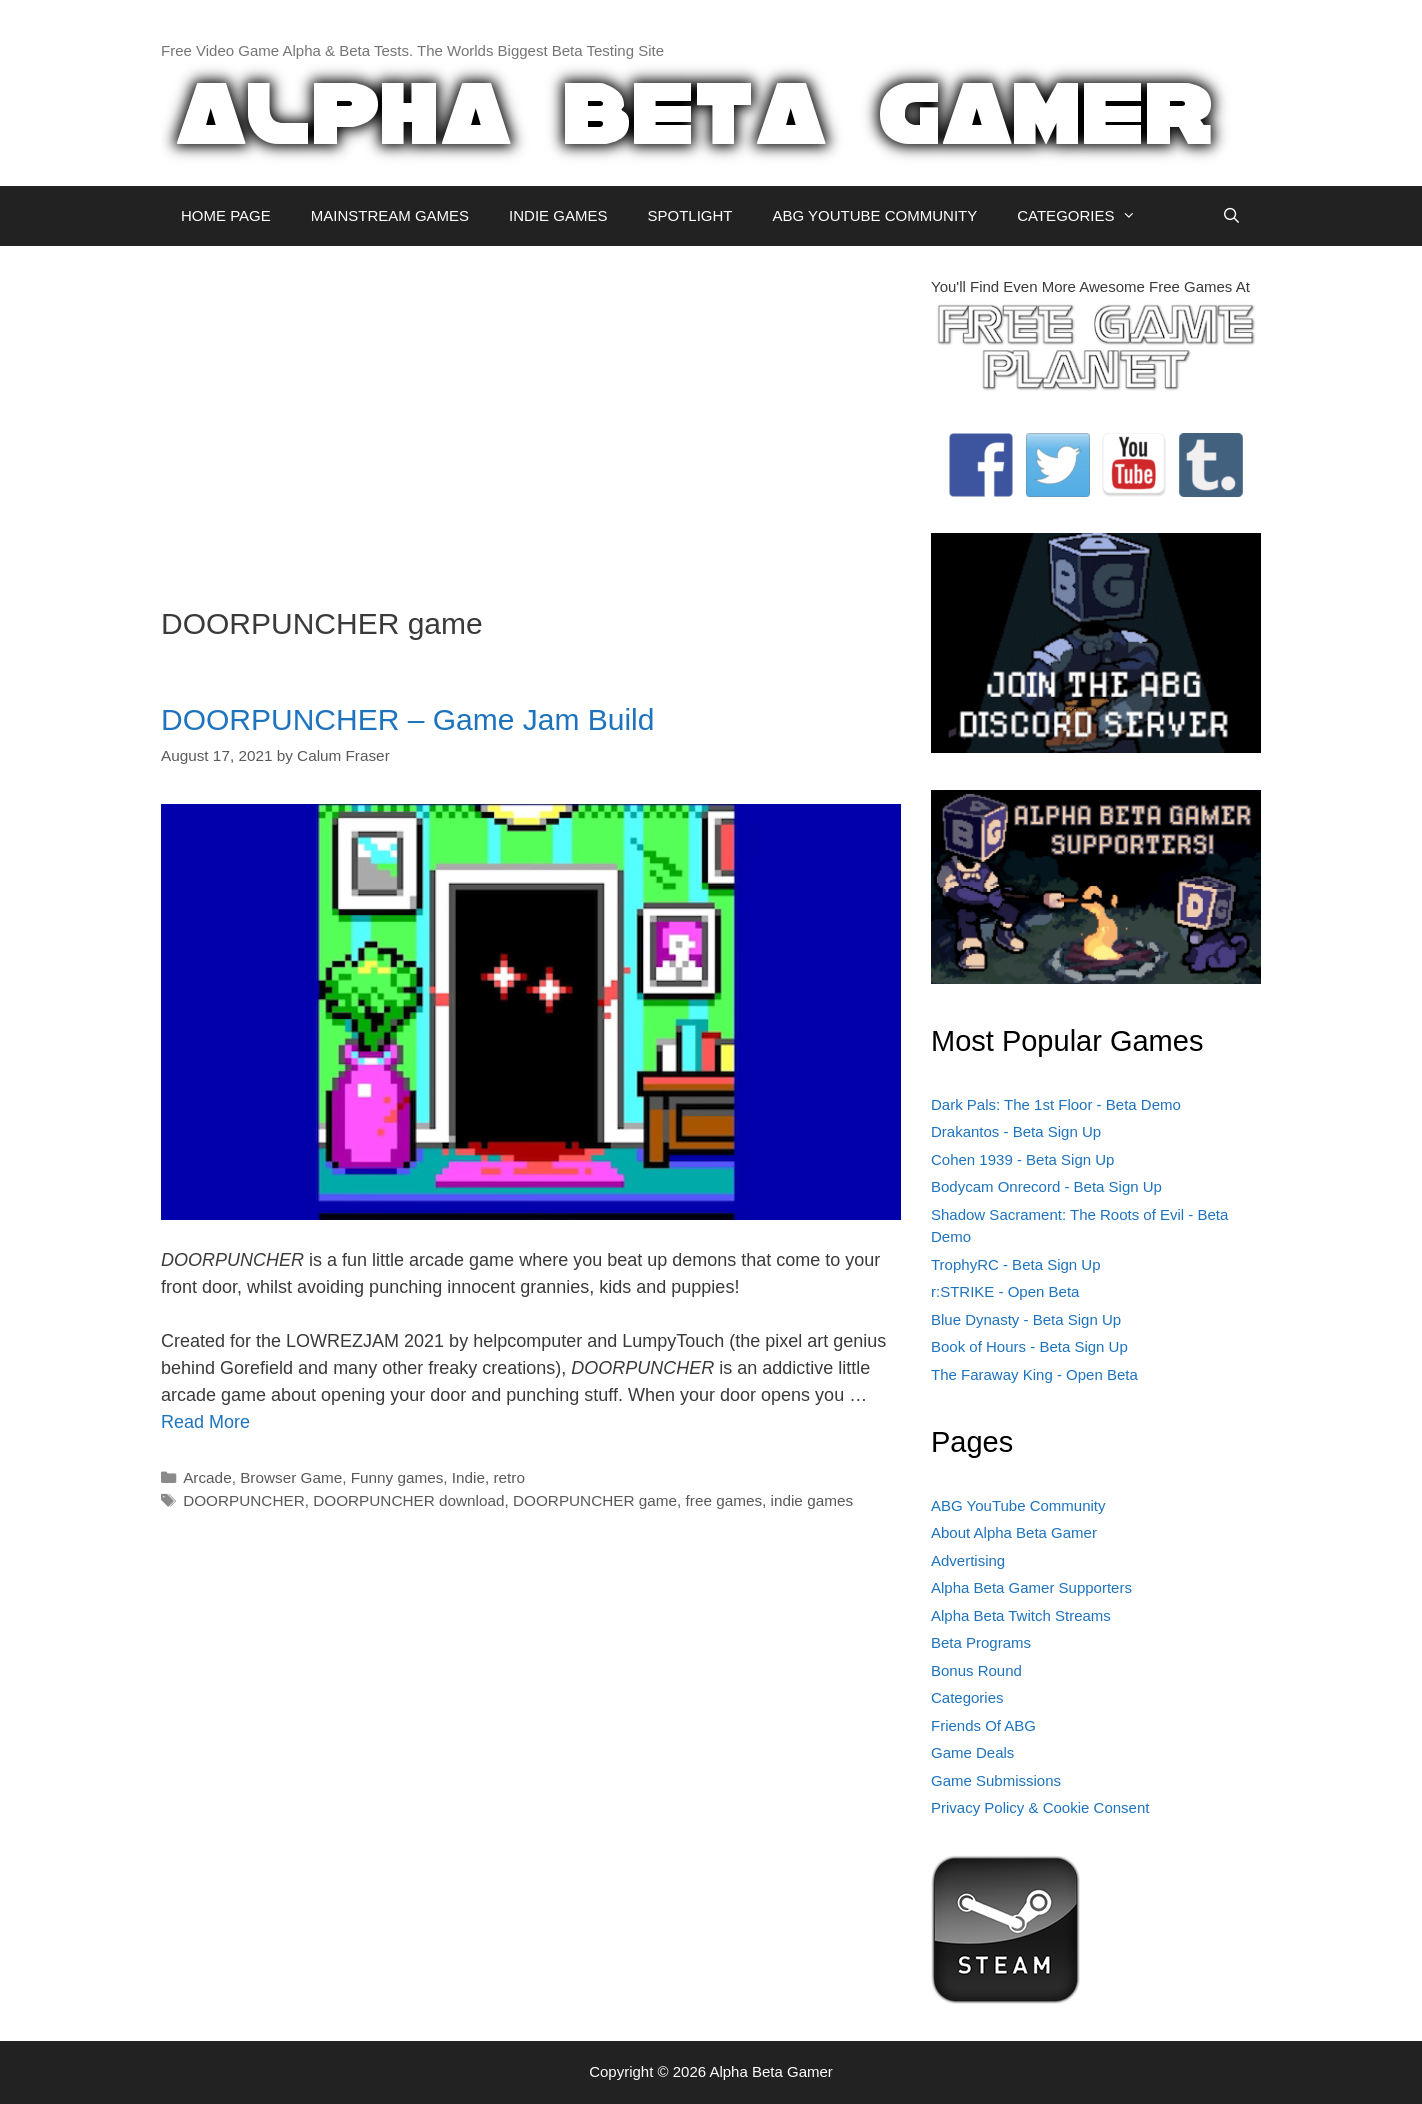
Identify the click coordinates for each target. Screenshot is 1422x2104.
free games (724, 1500)
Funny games (397, 1477)
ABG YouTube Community (1018, 1505)
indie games (812, 1500)
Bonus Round (976, 1670)
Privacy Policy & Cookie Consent (1040, 1807)
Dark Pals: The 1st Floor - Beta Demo (1056, 1104)
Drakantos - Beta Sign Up (1016, 1131)
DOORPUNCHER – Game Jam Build (407, 719)
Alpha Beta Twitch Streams (1021, 1615)
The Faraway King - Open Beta (1034, 1374)
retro (509, 1477)
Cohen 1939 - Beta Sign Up (1022, 1159)
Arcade (207, 1477)
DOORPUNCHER (244, 1500)
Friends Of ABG (983, 1725)
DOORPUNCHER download (408, 1500)
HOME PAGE (226, 215)
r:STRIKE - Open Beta (1005, 1291)
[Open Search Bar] (1231, 216)
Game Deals (972, 1752)
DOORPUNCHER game (595, 1500)
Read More (205, 1422)
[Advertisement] (531, 416)
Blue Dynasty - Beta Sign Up (1026, 1319)
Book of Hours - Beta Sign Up (1029, 1346)
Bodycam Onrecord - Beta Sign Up (1046, 1186)
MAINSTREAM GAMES (390, 215)
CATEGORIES (1086, 216)
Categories (967, 1697)
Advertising (968, 1560)
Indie (468, 1477)
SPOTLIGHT (689, 215)
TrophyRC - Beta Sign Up (1016, 1264)
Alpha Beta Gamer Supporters (1031, 1587)
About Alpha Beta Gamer (1014, 1532)
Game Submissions (996, 1780)
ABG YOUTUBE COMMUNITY (874, 215)
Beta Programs (981, 1642)
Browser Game (291, 1477)
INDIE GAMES (558, 215)
